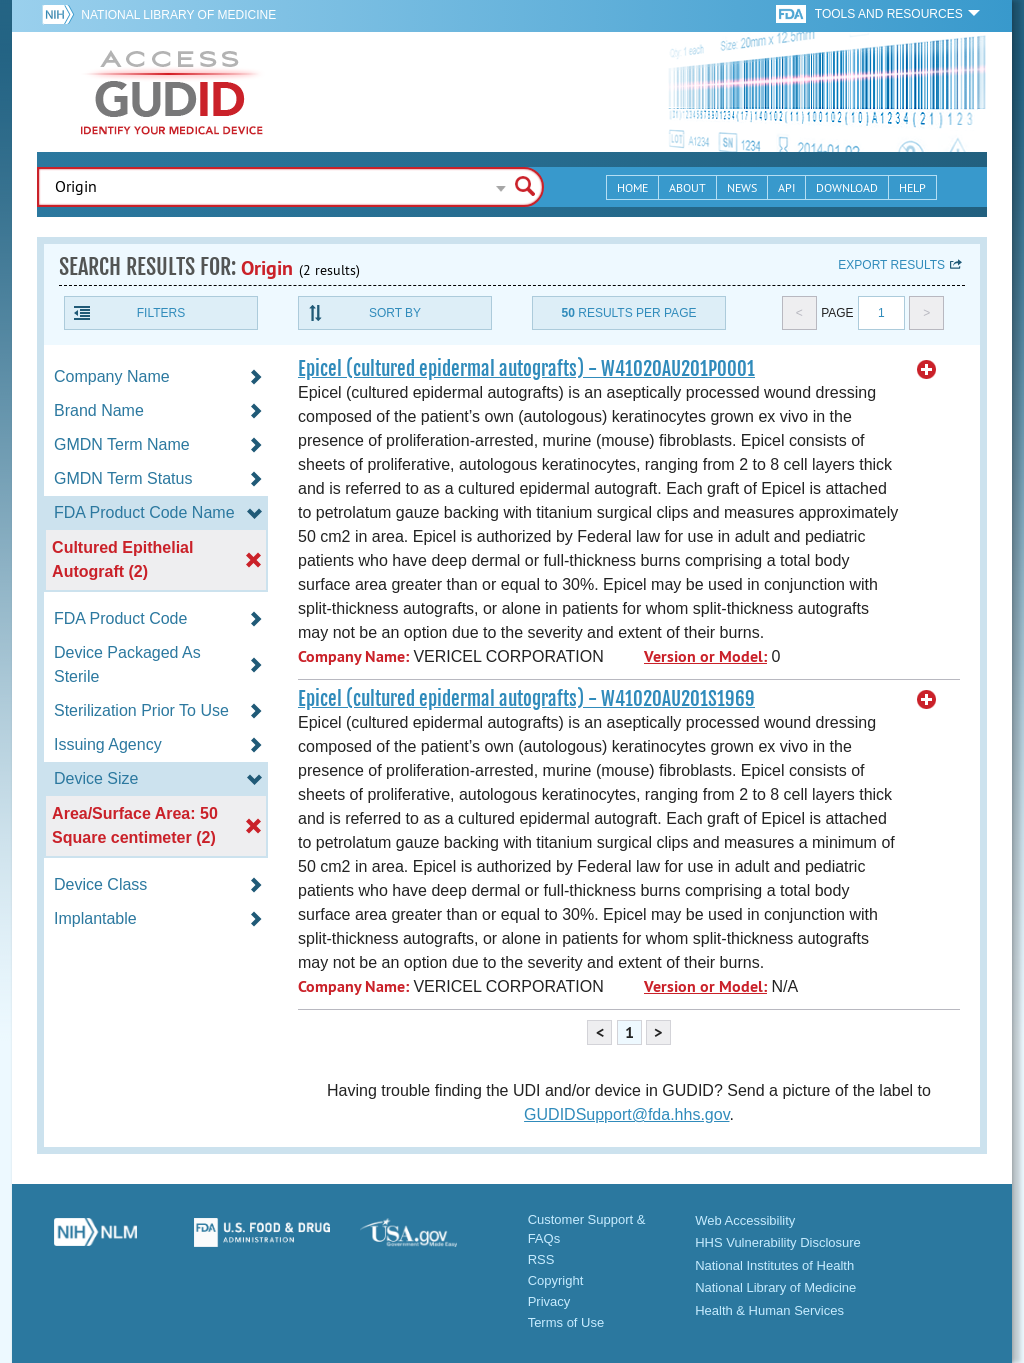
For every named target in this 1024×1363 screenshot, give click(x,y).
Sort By (395, 313)
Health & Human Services (769, 1310)
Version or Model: (705, 656)
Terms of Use (566, 1322)
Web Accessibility (745, 1220)
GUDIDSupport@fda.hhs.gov (626, 1114)
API (786, 187)
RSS (541, 1259)
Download (847, 187)
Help (912, 187)
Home (632, 187)
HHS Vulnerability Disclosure (778, 1242)
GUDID (172, 92)
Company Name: (353, 656)
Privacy (549, 1301)
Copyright (556, 1280)
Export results (891, 265)
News (742, 187)
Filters (161, 313)
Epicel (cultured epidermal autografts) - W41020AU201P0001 (526, 369)
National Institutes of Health (774, 1265)
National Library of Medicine (178, 15)
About (687, 187)
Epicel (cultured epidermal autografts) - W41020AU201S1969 (526, 699)
